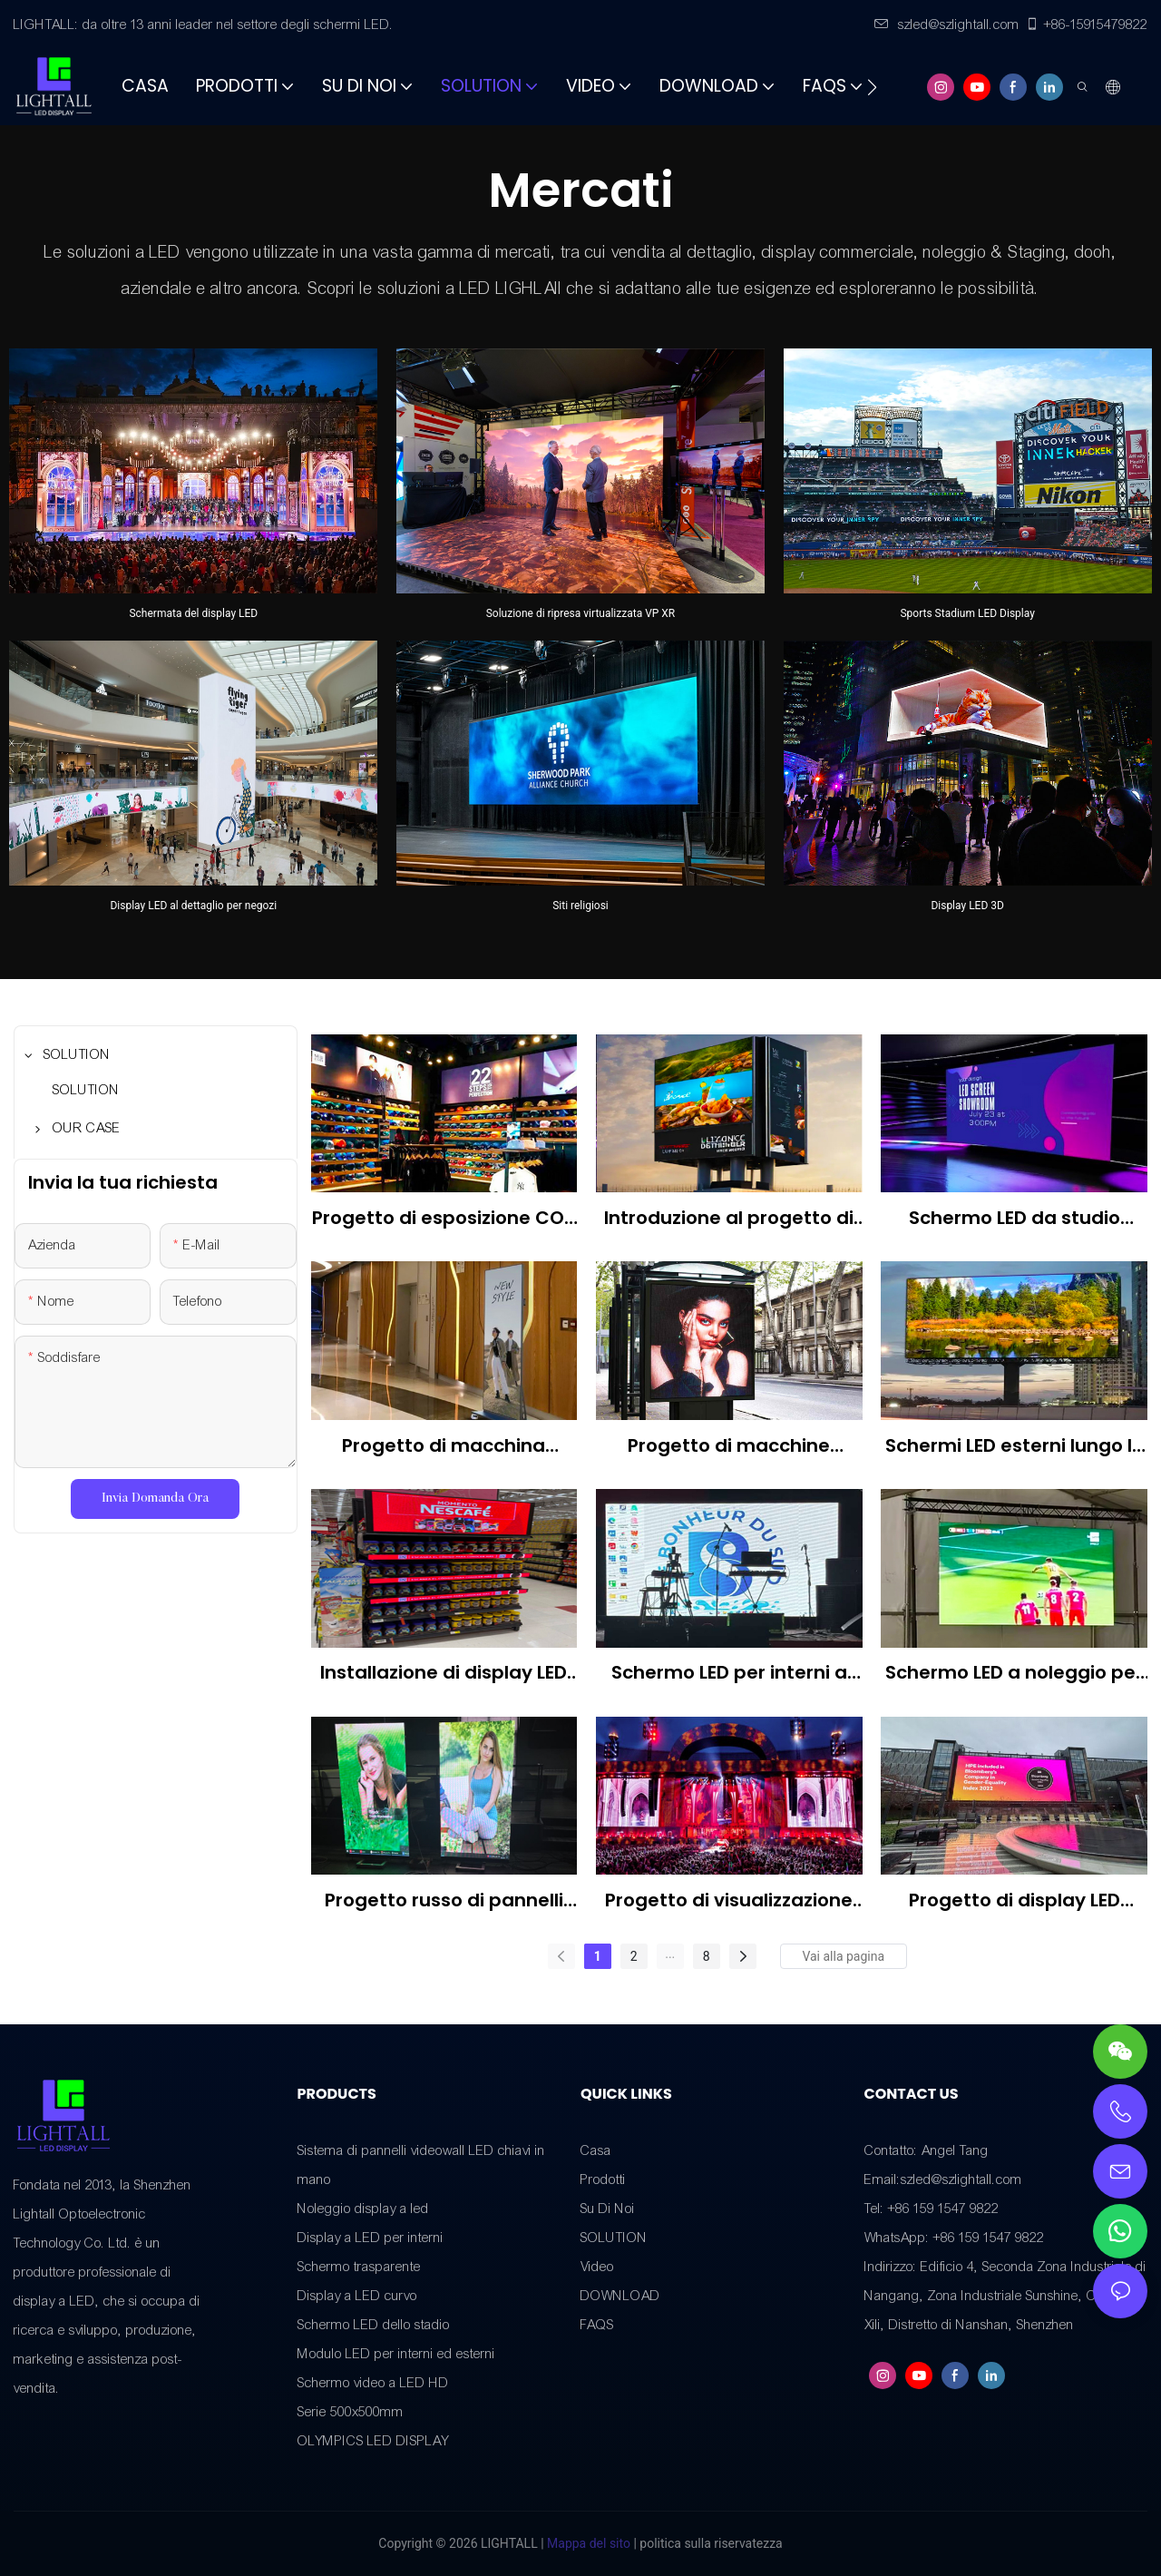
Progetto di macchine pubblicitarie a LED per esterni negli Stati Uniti (729, 1446)
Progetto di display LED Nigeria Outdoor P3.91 (1014, 1900)
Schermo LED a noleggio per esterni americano (1014, 1673)
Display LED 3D (967, 905)
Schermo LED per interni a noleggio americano (729, 1673)
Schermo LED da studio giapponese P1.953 (1014, 1218)
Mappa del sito (587, 2543)
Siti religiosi (580, 905)
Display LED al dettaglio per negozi (193, 905)
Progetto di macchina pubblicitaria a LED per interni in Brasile (444, 1446)
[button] (872, 87)
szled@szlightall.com (947, 24)
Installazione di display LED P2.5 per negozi (443, 1673)
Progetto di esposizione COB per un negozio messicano (444, 1218)
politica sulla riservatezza (710, 2543)
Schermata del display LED (193, 613)
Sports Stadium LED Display (967, 613)
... (670, 1953)
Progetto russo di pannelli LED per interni (444, 1900)
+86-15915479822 (1086, 24)
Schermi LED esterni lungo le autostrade (1014, 1446)
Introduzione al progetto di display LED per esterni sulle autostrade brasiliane (729, 1218)
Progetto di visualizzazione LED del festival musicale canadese (729, 1900)
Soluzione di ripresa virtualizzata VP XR (581, 613)
